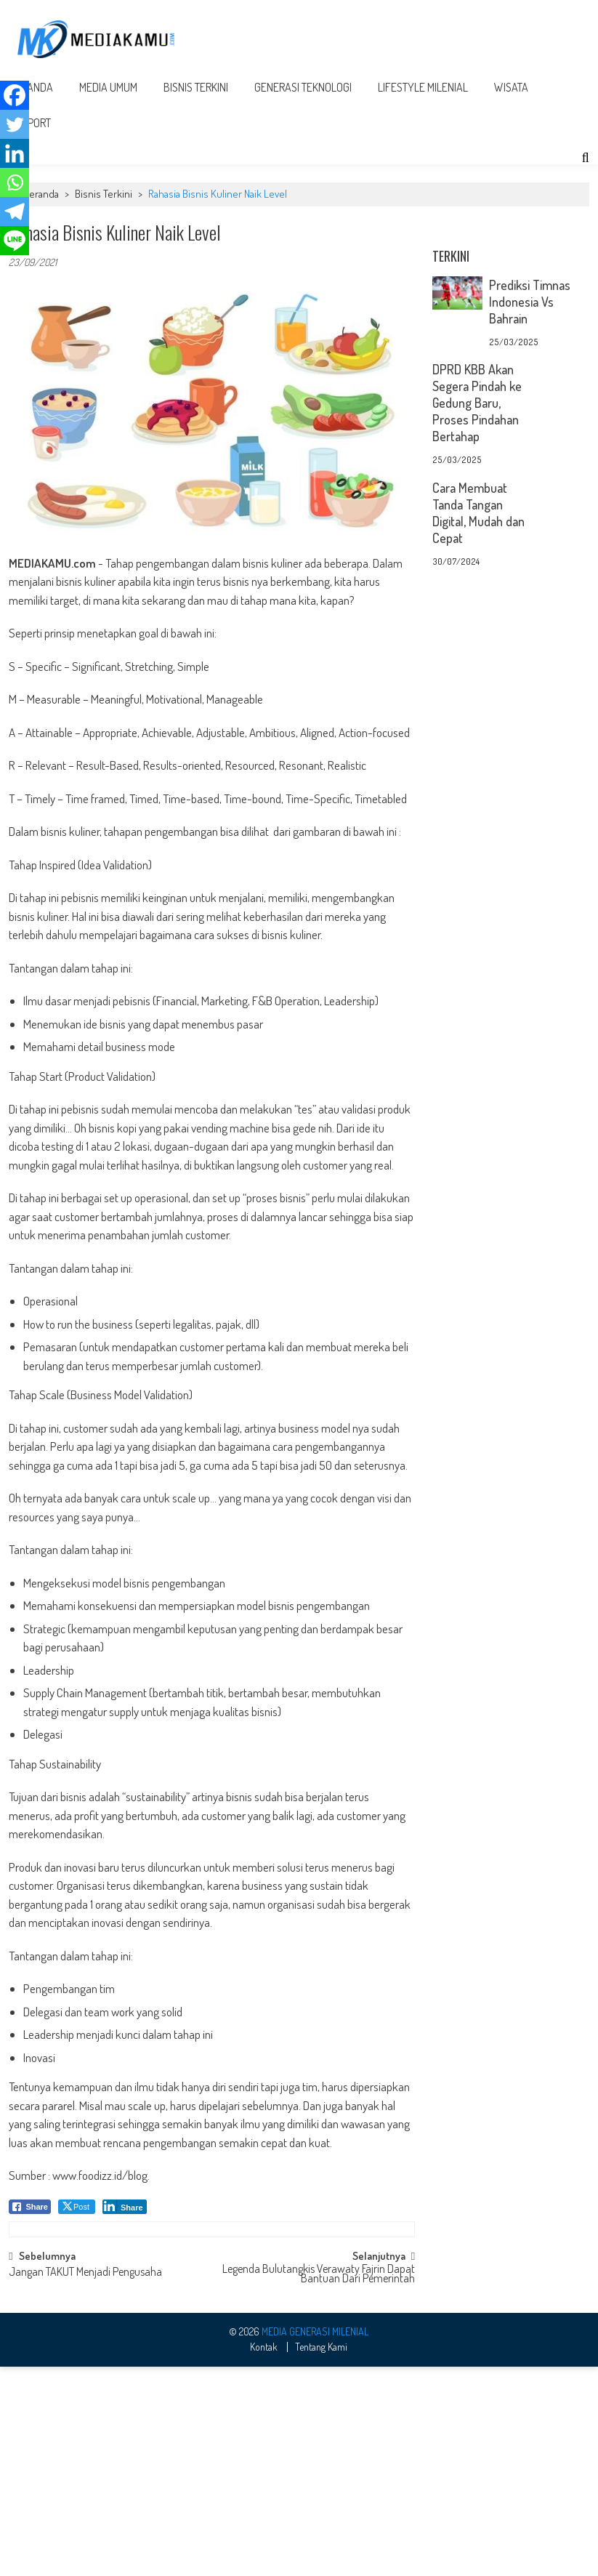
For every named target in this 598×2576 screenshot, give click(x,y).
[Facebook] (14, 95)
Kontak (264, 2534)
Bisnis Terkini (195, 87)
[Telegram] (14, 211)
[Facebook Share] (30, 2206)
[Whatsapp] (14, 182)
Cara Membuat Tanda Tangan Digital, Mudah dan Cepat (478, 513)
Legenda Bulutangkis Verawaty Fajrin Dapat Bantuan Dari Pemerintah (318, 2461)
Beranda (41, 194)
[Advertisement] (211, 2313)
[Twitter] (14, 124)
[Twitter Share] (76, 2206)
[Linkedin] (14, 153)
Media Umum (108, 87)
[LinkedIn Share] (124, 2206)
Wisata (511, 87)
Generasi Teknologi (303, 87)
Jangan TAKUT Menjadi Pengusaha (85, 2460)
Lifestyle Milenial (423, 87)
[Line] (14, 240)
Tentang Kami (321, 2534)
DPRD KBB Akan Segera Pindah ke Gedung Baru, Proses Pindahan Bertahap (477, 402)
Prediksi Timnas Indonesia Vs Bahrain (529, 301)
